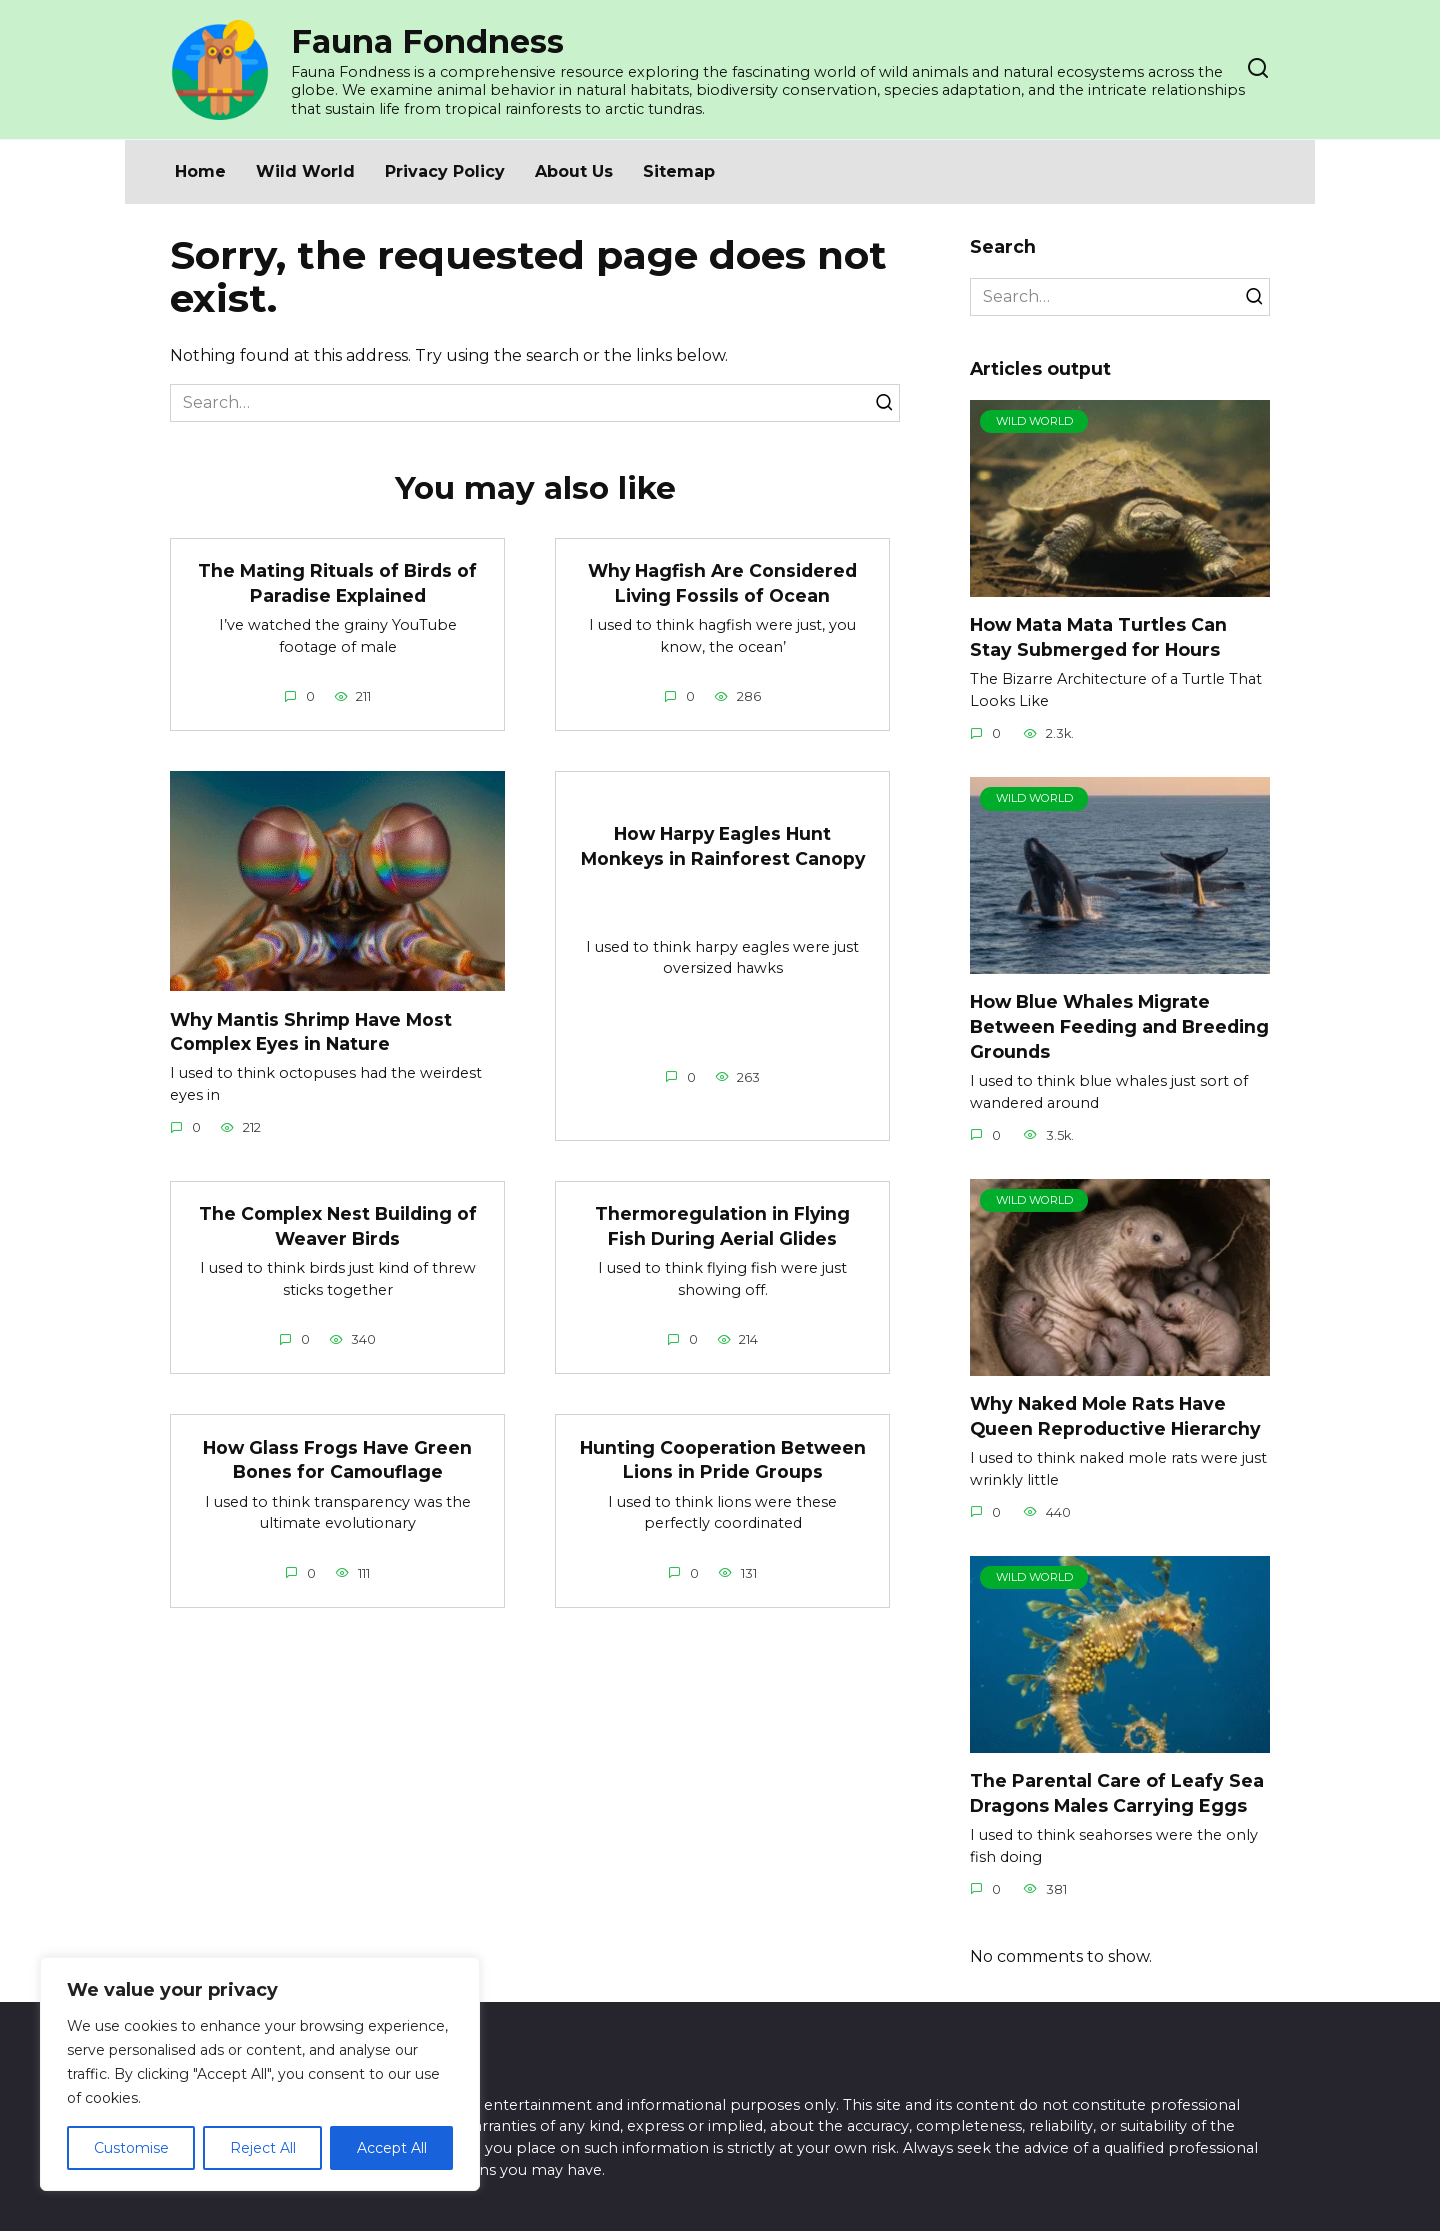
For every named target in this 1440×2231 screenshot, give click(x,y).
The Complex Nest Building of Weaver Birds (338, 1226)
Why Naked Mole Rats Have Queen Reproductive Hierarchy (1115, 1416)
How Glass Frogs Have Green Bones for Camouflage (338, 1460)
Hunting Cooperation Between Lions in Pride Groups (723, 1460)
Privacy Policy (445, 171)
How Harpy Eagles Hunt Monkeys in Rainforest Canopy (723, 846)
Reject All (263, 2148)
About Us (574, 171)
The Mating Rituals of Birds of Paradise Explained (337, 583)
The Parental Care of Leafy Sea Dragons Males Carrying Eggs (1117, 1793)
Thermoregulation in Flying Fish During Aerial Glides (723, 1226)
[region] (260, 2074)
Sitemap (679, 171)
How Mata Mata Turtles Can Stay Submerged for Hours (1098, 637)
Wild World (305, 171)
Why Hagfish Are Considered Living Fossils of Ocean (723, 583)
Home (200, 171)
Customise (131, 2148)
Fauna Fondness (427, 41)
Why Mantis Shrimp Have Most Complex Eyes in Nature (312, 1031)
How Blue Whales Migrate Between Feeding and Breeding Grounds (1119, 1026)
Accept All (392, 2148)
